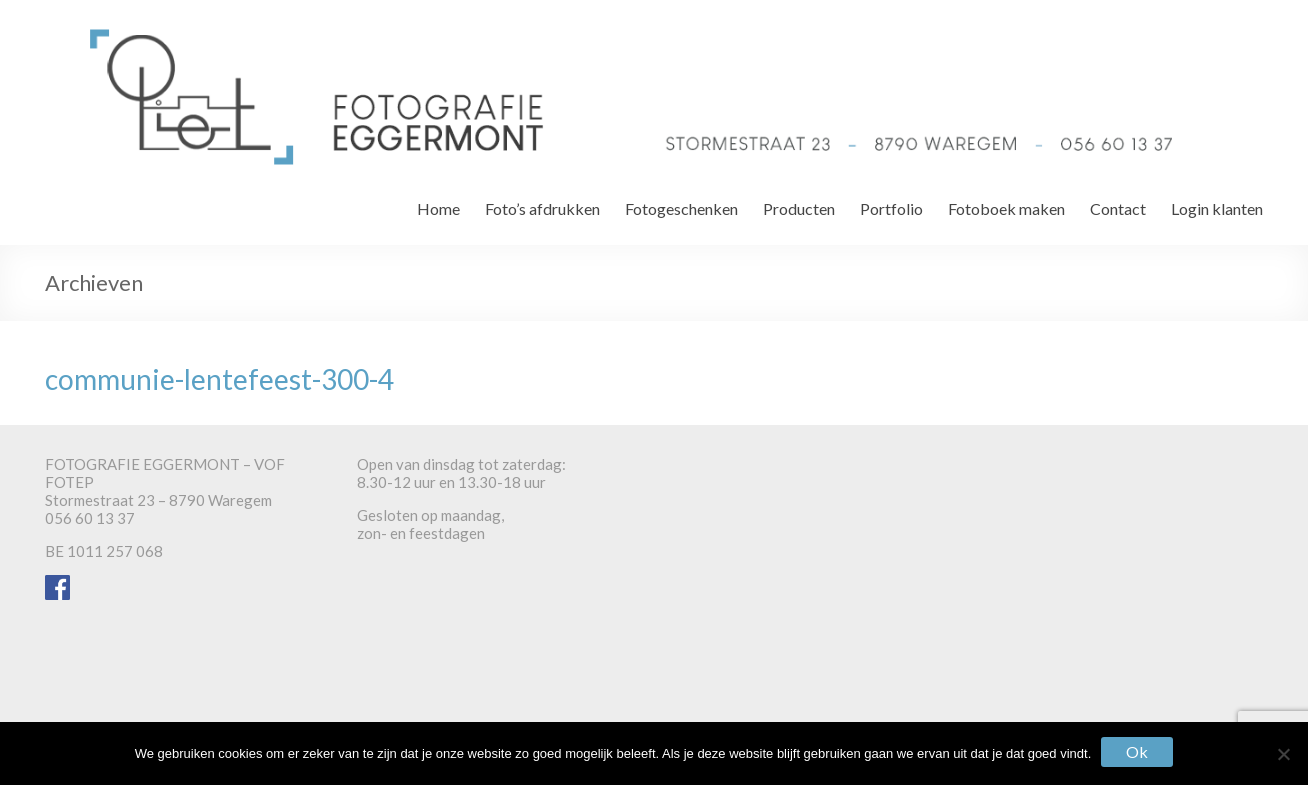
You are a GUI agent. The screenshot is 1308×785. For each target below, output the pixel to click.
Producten (799, 208)
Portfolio (891, 208)
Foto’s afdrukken (542, 208)
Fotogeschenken (681, 208)
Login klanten (1217, 208)
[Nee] (1283, 754)
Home (438, 208)
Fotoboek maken (1006, 208)
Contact (1118, 208)
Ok (1137, 751)
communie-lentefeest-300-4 (219, 379)
